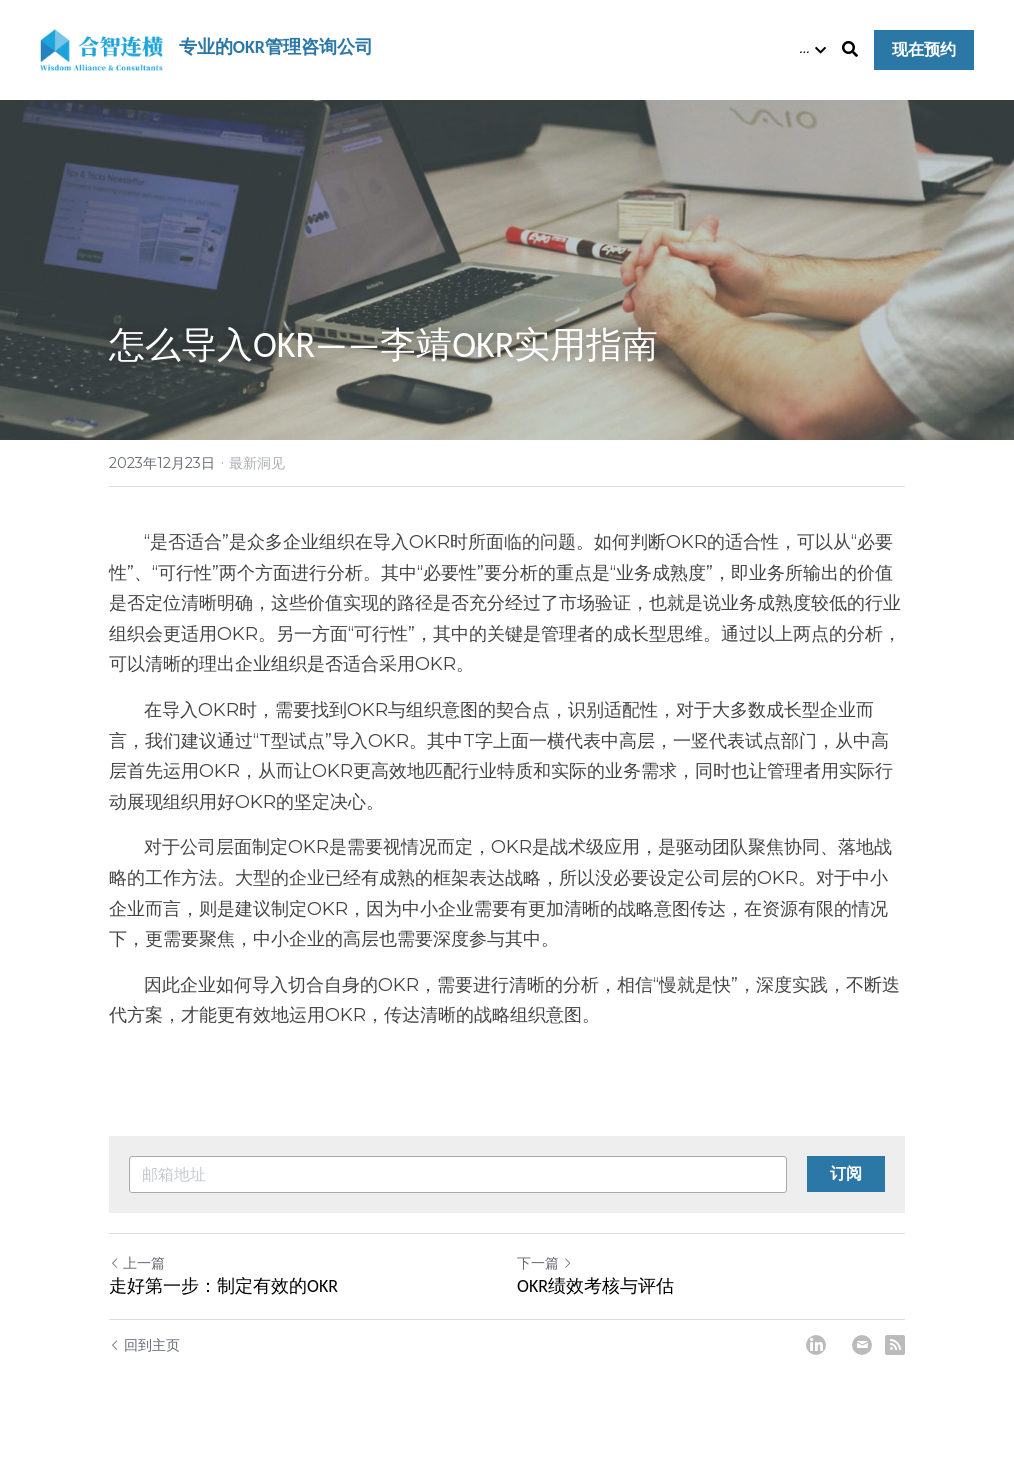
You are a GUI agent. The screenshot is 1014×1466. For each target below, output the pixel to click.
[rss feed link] (895, 1345)
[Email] (862, 1345)
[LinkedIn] (816, 1345)
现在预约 (924, 49)
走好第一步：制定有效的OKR (223, 1286)
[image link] (101, 48)
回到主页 (144, 1345)
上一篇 (137, 1263)
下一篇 (545, 1263)
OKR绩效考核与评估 (595, 1286)
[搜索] (850, 49)
